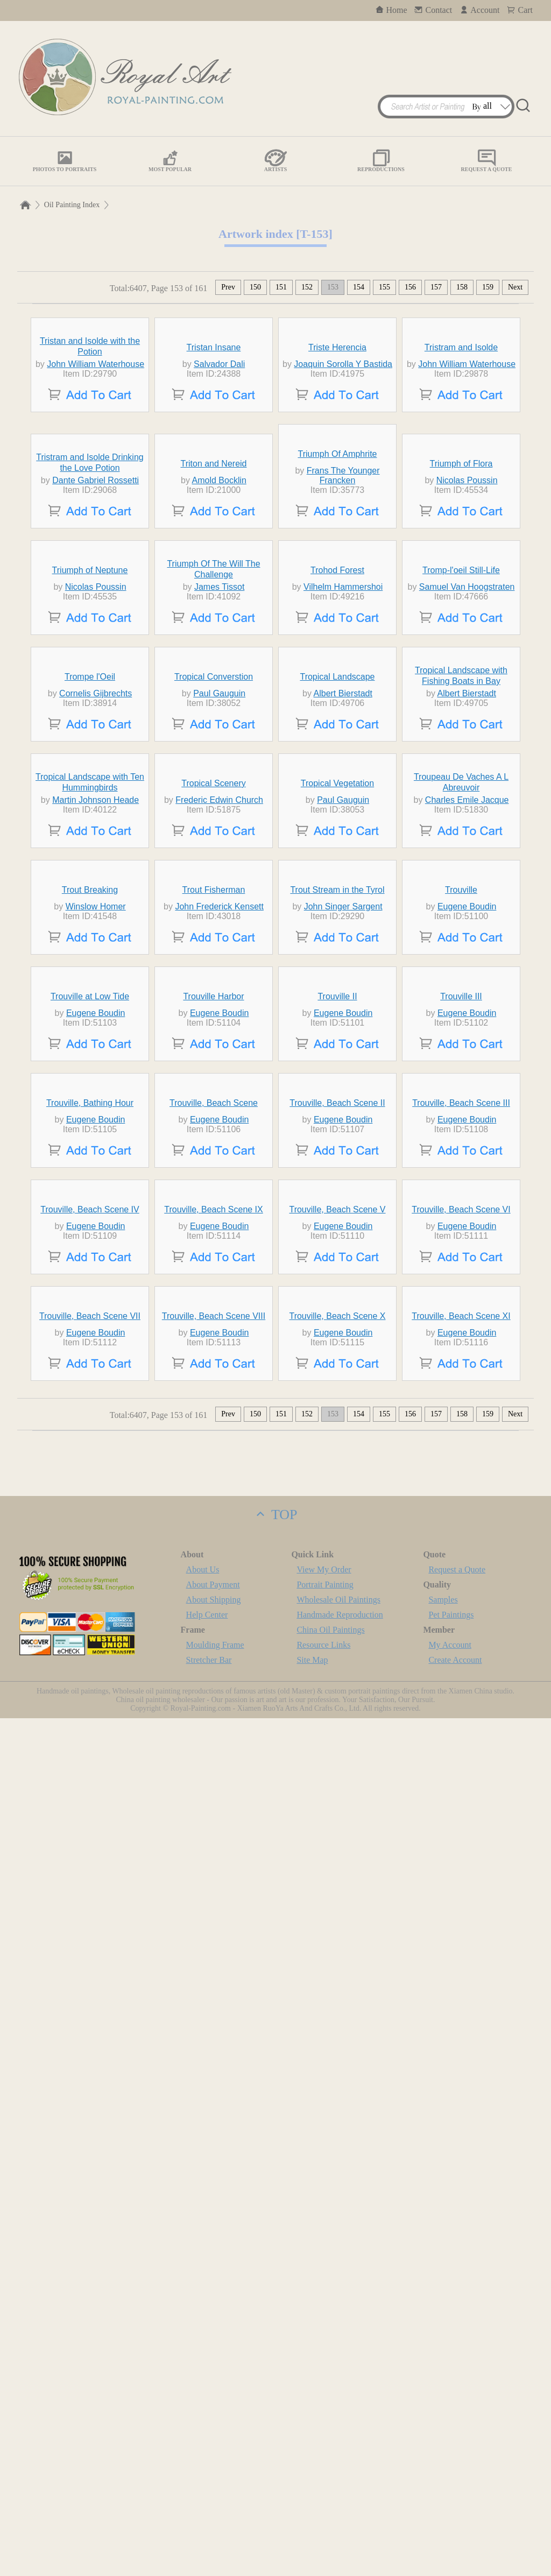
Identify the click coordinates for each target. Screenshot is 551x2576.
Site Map (312, 2517)
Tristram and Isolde (461, 446)
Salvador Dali (219, 463)
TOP (275, 2372)
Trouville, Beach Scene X (337, 2173)
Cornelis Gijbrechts (95, 1079)
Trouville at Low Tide (90, 1679)
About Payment (213, 2442)
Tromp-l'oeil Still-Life (461, 857)
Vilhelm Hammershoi (343, 874)
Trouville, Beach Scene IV (89, 2002)
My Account (449, 2502)
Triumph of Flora (461, 652)
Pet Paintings (451, 2472)
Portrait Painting (324, 2442)
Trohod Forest (337, 857)
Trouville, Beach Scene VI (461, 2002)
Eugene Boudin (466, 1490)
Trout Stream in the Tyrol (337, 1474)
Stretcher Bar (209, 2517)
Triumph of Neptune (90, 857)
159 (487, 287)
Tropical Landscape (337, 1063)
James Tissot (219, 874)
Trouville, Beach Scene (213, 1843)
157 (436, 287)
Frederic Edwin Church (219, 1285)
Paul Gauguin (219, 1079)
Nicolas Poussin (467, 668)
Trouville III (461, 1679)
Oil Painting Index (72, 205)
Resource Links (323, 2502)
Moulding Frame (215, 2502)
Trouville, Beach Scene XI (461, 2173)
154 (358, 287)
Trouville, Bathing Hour (89, 1843)
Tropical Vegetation (337, 1268)
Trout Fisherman (213, 1474)
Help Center (207, 2472)
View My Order (323, 2427)
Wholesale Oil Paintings (338, 2457)
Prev (228, 287)
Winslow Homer (96, 1490)
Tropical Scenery (213, 1268)
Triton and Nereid (213, 652)
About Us (203, 2427)
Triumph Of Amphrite (337, 642)
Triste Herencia (337, 446)
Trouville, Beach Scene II (337, 1843)
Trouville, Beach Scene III (461, 1843)
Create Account (455, 2517)
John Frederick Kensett (219, 1490)
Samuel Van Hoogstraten (467, 874)
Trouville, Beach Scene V (337, 2002)
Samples (442, 2457)
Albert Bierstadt (343, 1079)
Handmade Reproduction (339, 2472)
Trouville (461, 1474)
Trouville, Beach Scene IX (213, 2002)
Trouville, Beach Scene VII (89, 2173)
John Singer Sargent (343, 1490)
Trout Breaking (90, 1474)
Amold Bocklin (219, 668)
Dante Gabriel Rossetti (95, 668)
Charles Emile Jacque (467, 1285)
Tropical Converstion (213, 1063)
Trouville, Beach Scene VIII (213, 2173)
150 (255, 287)
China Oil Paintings (330, 2487)
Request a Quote (456, 2427)
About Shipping (213, 2457)
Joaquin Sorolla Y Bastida (343, 463)
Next (515, 287)
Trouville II (337, 1679)
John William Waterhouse (95, 463)
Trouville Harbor (213, 1679)
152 (307, 287)
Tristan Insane (214, 446)
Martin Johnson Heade (95, 1285)
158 (462, 287)
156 (410, 287)
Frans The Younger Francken (343, 663)
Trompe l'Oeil (90, 1063)
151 (281, 287)
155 (384, 287)
